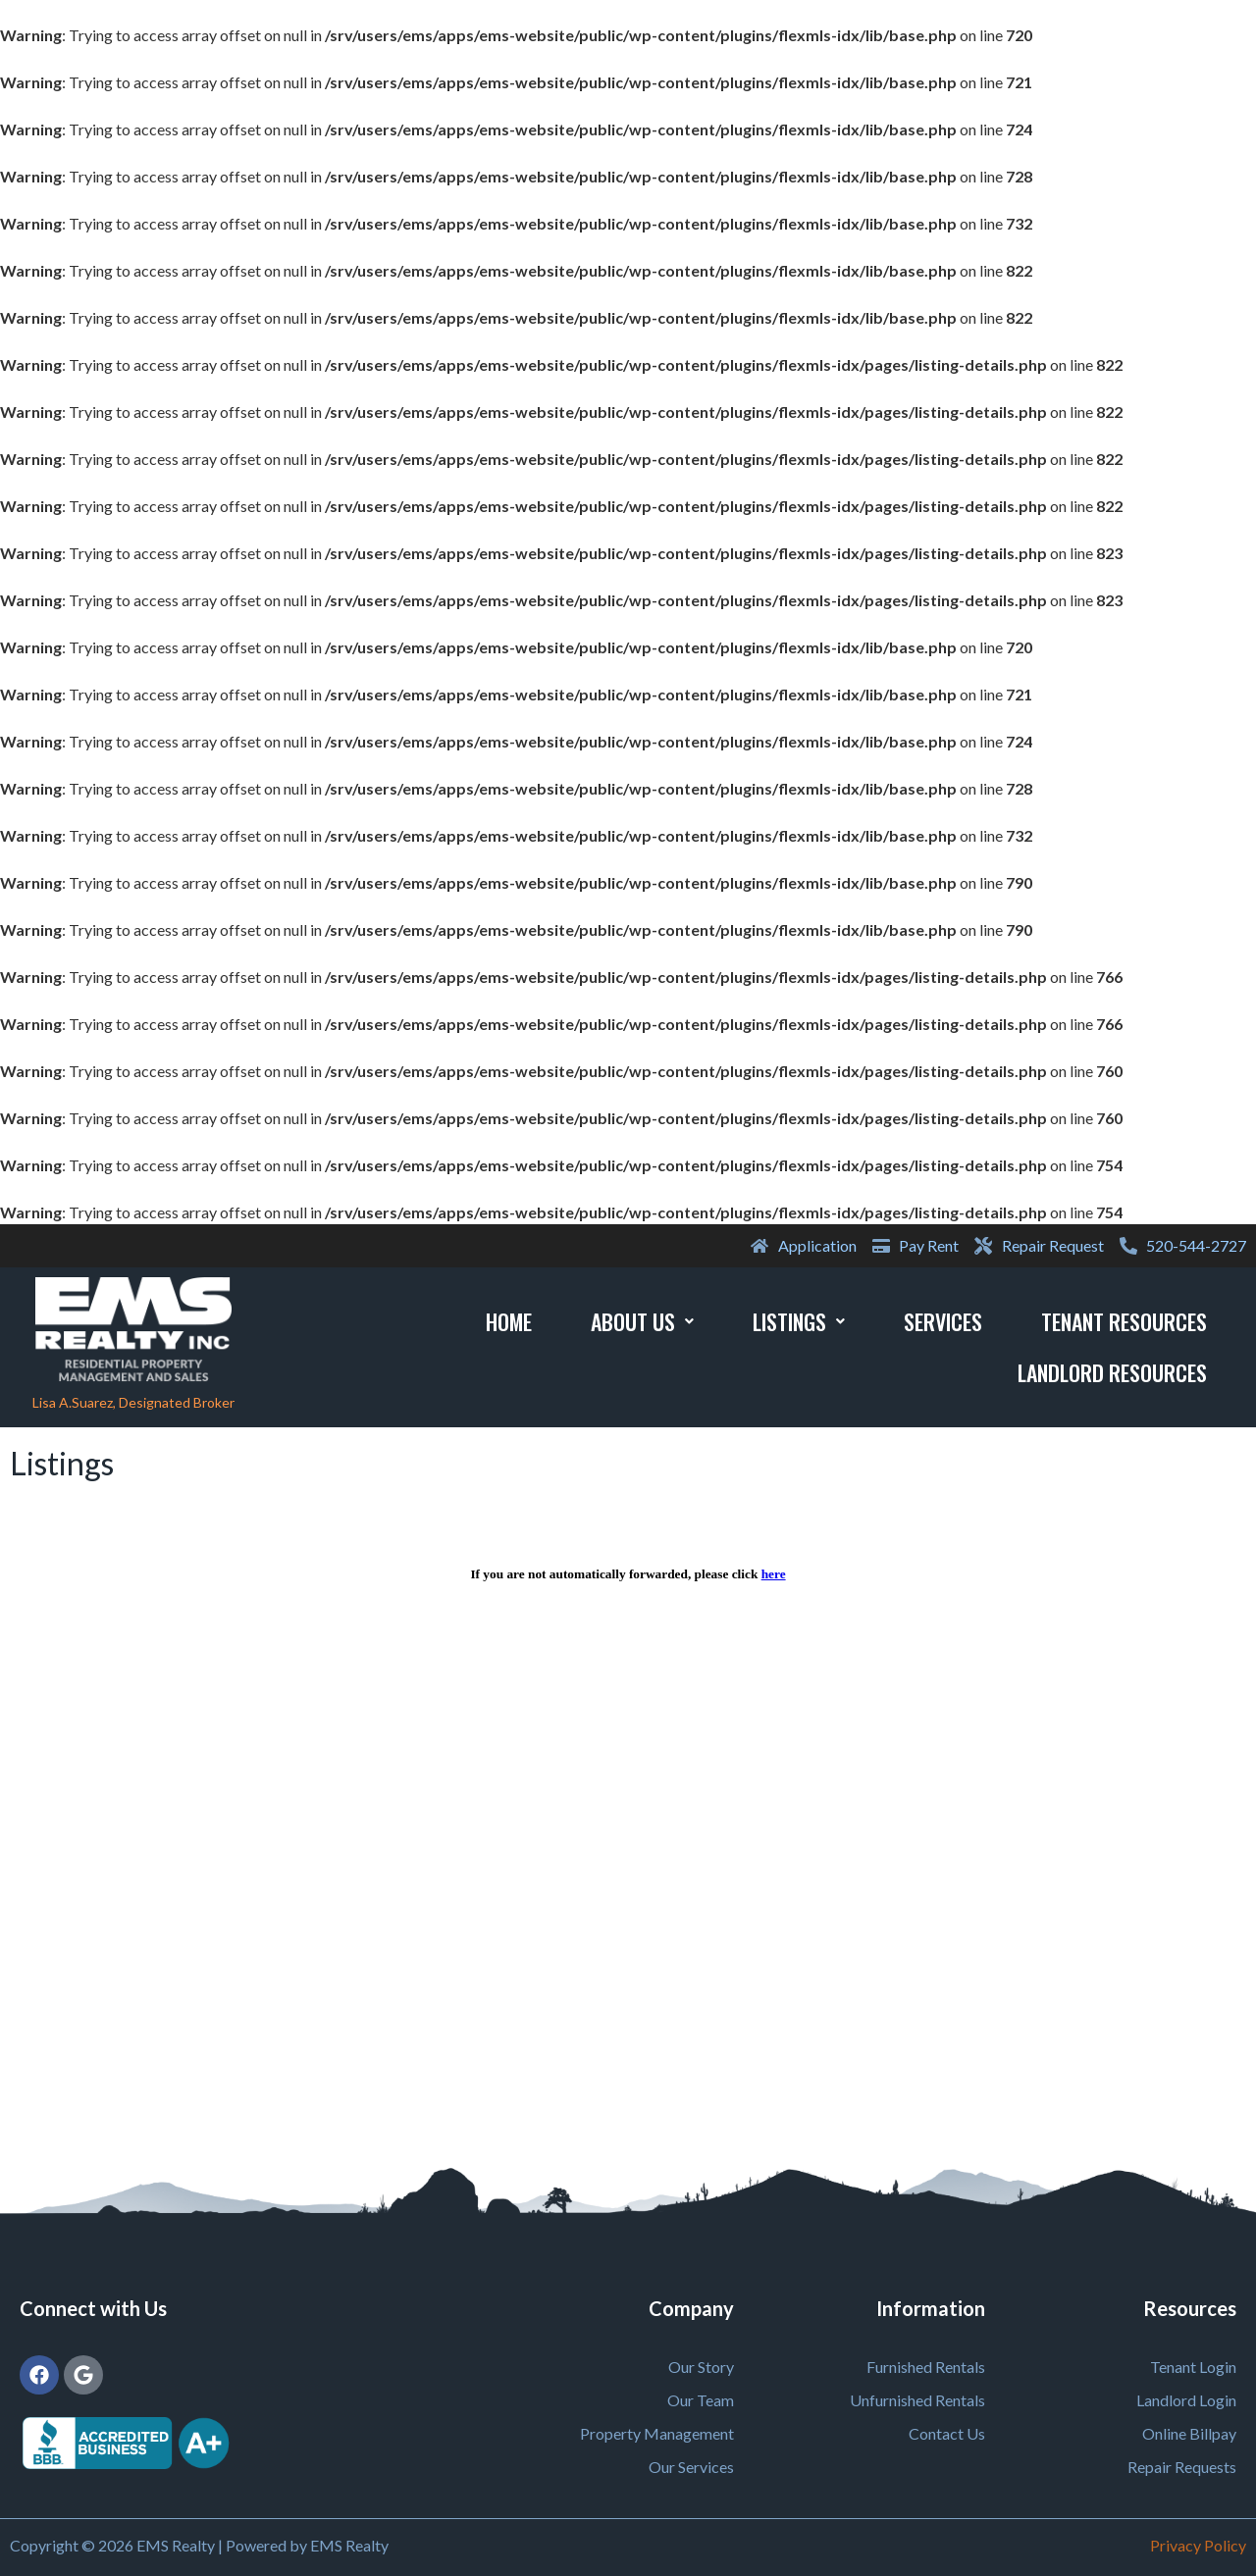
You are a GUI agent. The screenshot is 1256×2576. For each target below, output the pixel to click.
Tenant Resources (1124, 1321)
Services (943, 1321)
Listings (799, 1321)
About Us (642, 1321)
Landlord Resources (1112, 1372)
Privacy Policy (1198, 2545)
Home (509, 1321)
